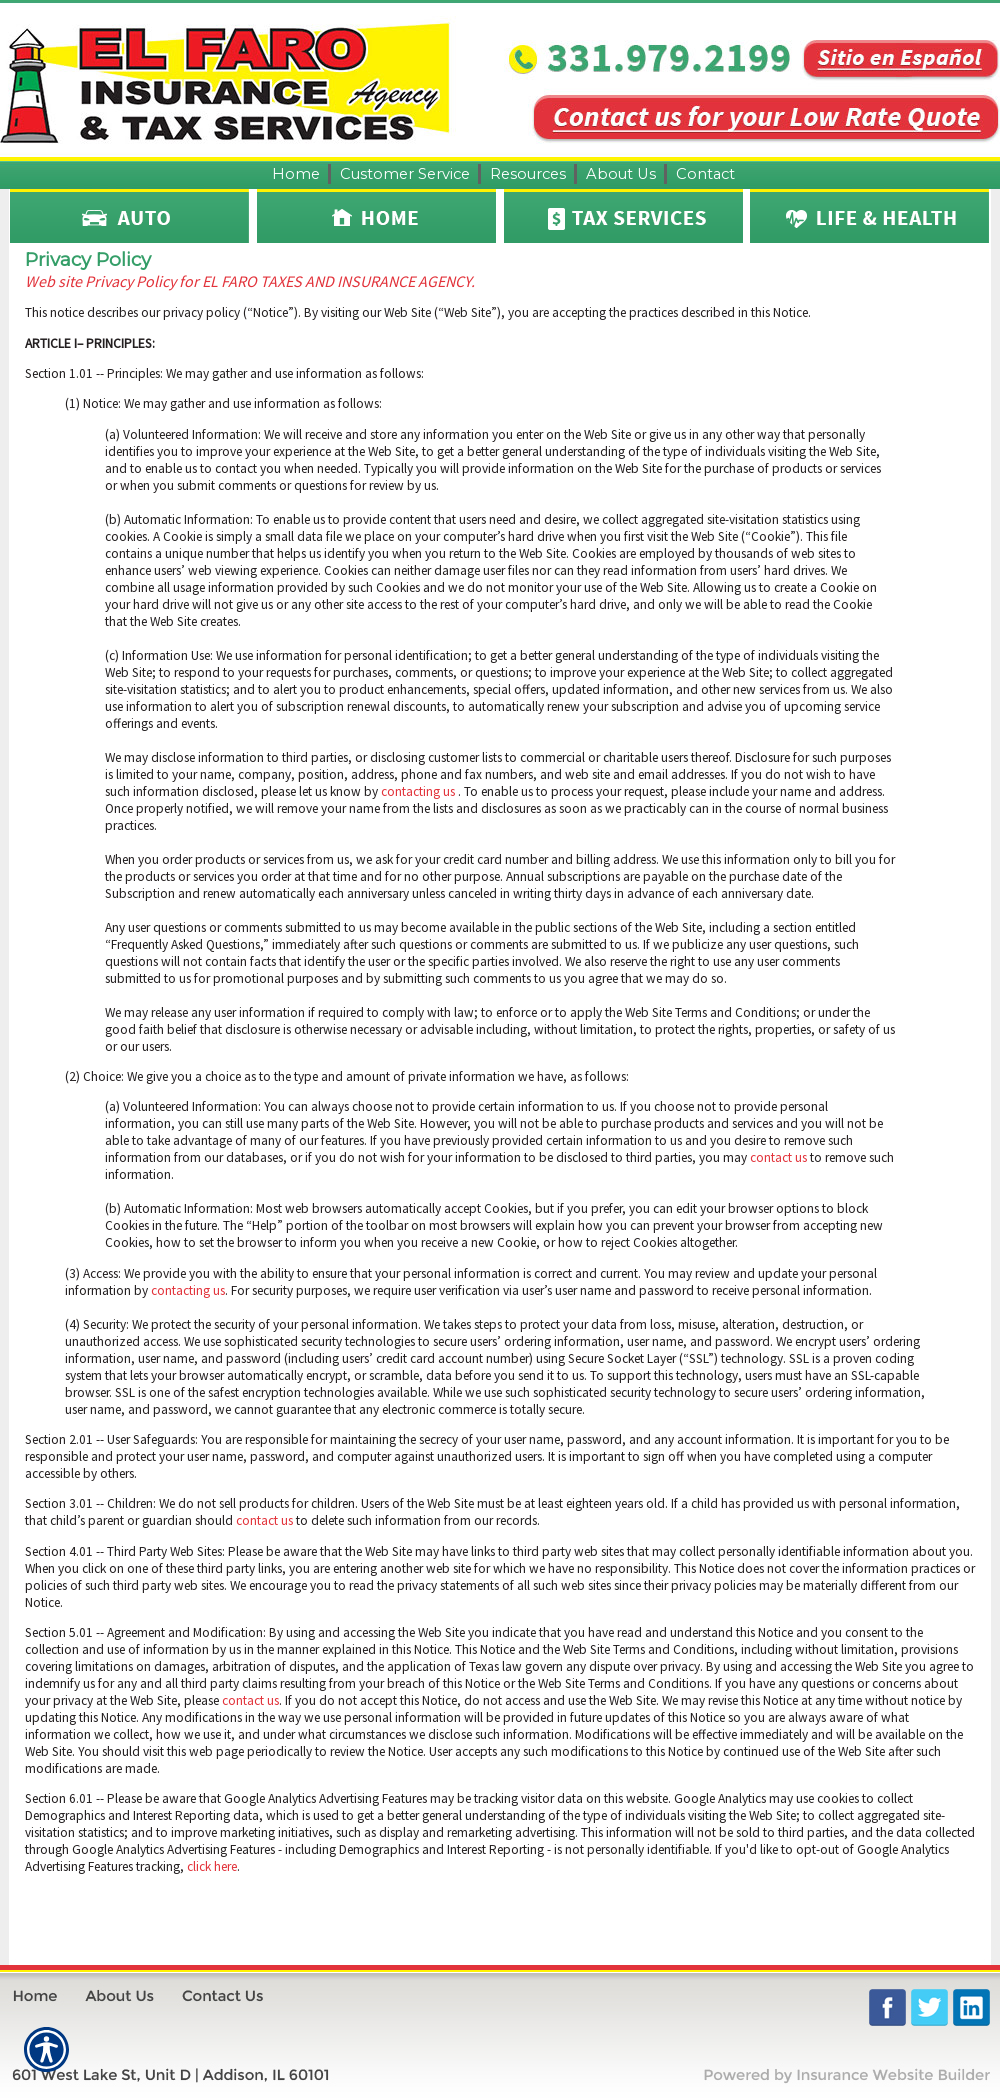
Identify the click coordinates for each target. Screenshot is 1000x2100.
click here (212, 1866)
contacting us (418, 791)
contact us (778, 1157)
